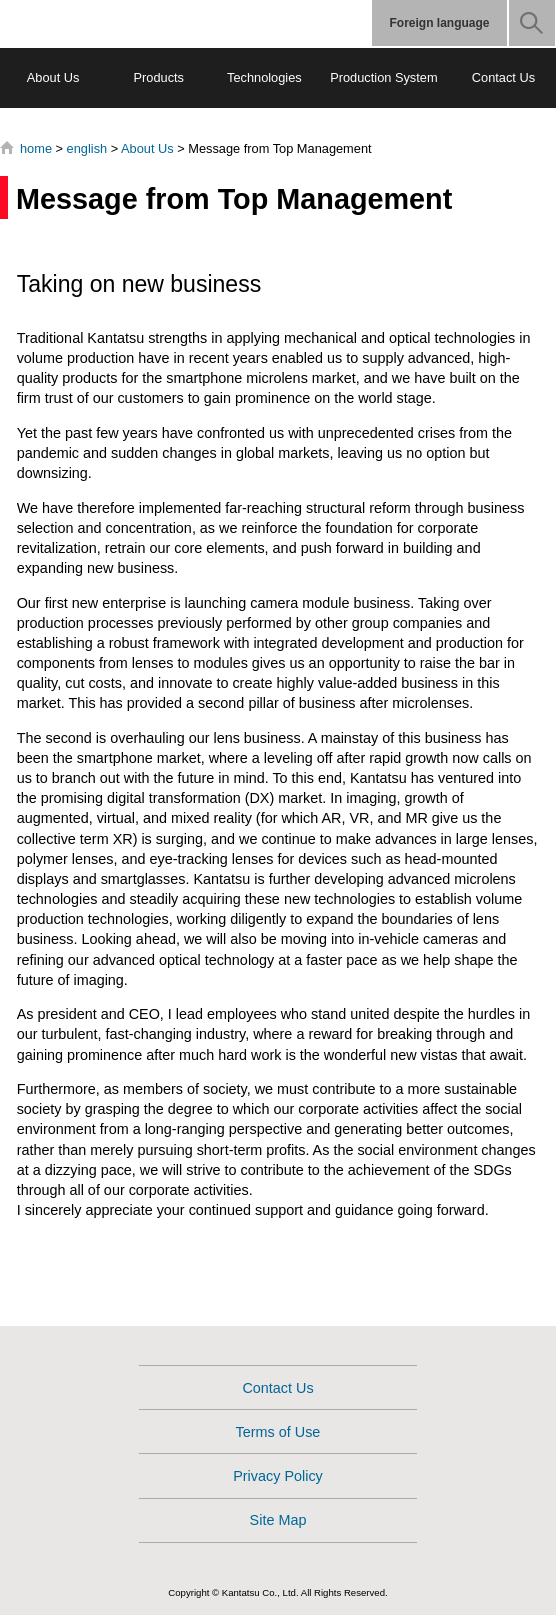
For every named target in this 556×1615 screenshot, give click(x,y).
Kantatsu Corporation (98, 24)
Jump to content (0, 0)
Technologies (264, 77)
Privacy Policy (278, 1476)
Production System (383, 77)
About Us (53, 77)
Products (158, 77)
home (36, 148)
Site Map (278, 1520)
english (87, 148)
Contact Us (503, 77)
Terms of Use (278, 1432)
